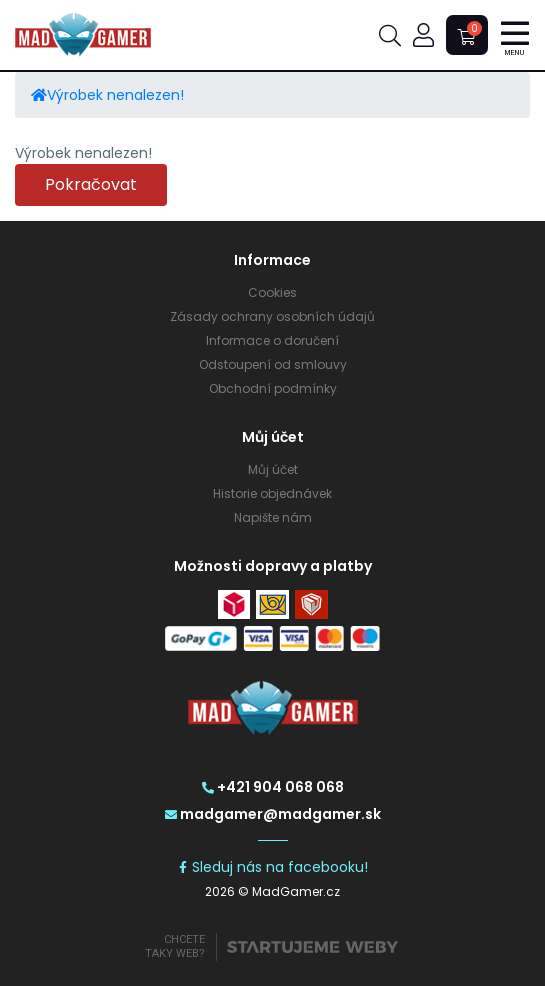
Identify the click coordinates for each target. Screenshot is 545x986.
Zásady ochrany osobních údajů (272, 316)
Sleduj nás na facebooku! (272, 867)
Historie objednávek (272, 493)
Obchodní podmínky (273, 388)
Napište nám (273, 517)
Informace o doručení (272, 340)
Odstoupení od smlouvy (273, 364)
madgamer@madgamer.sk (273, 814)
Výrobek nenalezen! (115, 95)
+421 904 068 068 (273, 787)
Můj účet (273, 469)
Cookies (272, 292)
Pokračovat (91, 184)
